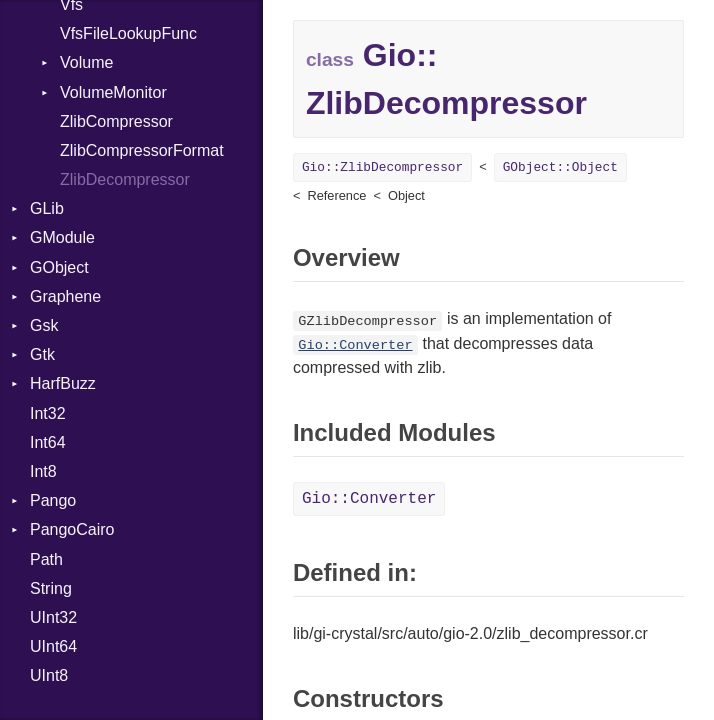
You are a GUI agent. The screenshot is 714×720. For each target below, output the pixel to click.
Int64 (48, 442)
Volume (86, 62)
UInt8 (49, 675)
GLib (47, 208)
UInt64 (53, 646)
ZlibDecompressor (125, 179)
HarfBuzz (63, 383)
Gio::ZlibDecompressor (382, 167)
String (51, 588)
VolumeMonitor (113, 92)
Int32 (48, 413)
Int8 (43, 471)
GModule (62, 237)
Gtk (42, 354)
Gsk (44, 325)
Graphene (65, 296)
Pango (53, 500)
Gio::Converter (355, 345)
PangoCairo (72, 529)
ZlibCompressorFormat (142, 150)
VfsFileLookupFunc (128, 33)
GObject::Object (560, 167)
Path (46, 559)
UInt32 (53, 617)
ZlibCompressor (116, 121)
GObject (59, 267)
